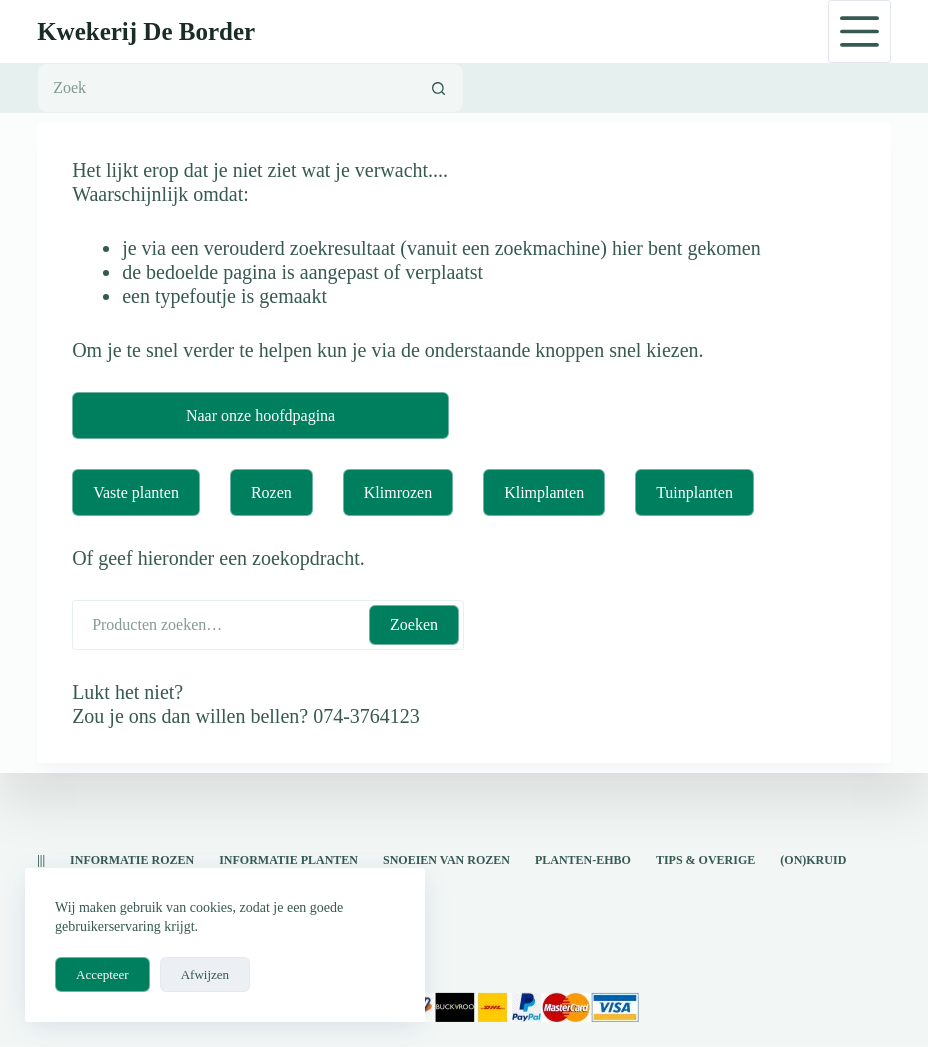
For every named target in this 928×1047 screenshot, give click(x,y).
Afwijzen (205, 974)
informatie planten (288, 860)
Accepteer (102, 974)
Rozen (271, 492)
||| (41, 860)
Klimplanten (544, 492)
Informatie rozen (132, 860)
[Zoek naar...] (225, 88)
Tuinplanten (694, 492)
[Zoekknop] (439, 88)
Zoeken (414, 624)
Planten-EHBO (583, 860)
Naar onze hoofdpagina (260, 415)
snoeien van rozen (446, 860)
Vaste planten (136, 492)
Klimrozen (398, 492)
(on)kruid (813, 860)
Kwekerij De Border (146, 31)
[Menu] (859, 31)
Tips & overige (705, 860)
